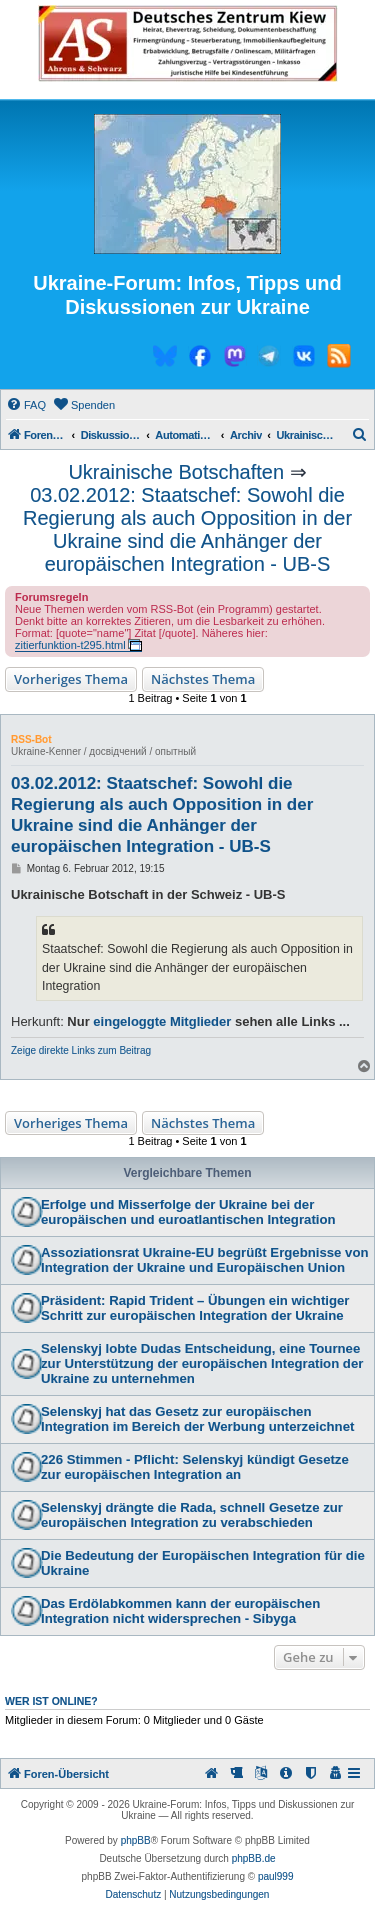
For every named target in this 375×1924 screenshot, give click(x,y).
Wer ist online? (51, 1701)
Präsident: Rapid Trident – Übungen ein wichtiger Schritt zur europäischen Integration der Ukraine (195, 1308)
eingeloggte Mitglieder (162, 1021)
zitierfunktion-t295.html (70, 645)
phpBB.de (254, 1858)
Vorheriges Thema (71, 679)
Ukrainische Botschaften (176, 472)
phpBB (136, 1840)
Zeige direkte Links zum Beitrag (81, 1050)
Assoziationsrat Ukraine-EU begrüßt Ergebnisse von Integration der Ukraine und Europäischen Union (205, 1260)
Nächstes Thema (203, 679)
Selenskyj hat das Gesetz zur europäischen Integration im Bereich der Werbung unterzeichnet (197, 1419)
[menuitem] (26, 405)
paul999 (276, 1876)
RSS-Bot (31, 739)
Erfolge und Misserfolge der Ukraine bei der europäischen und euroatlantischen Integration (188, 1212)
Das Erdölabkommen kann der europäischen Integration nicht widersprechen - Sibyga (180, 1611)
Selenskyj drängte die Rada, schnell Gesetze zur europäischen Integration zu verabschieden (192, 1515)
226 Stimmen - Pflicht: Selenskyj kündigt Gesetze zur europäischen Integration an (195, 1467)
